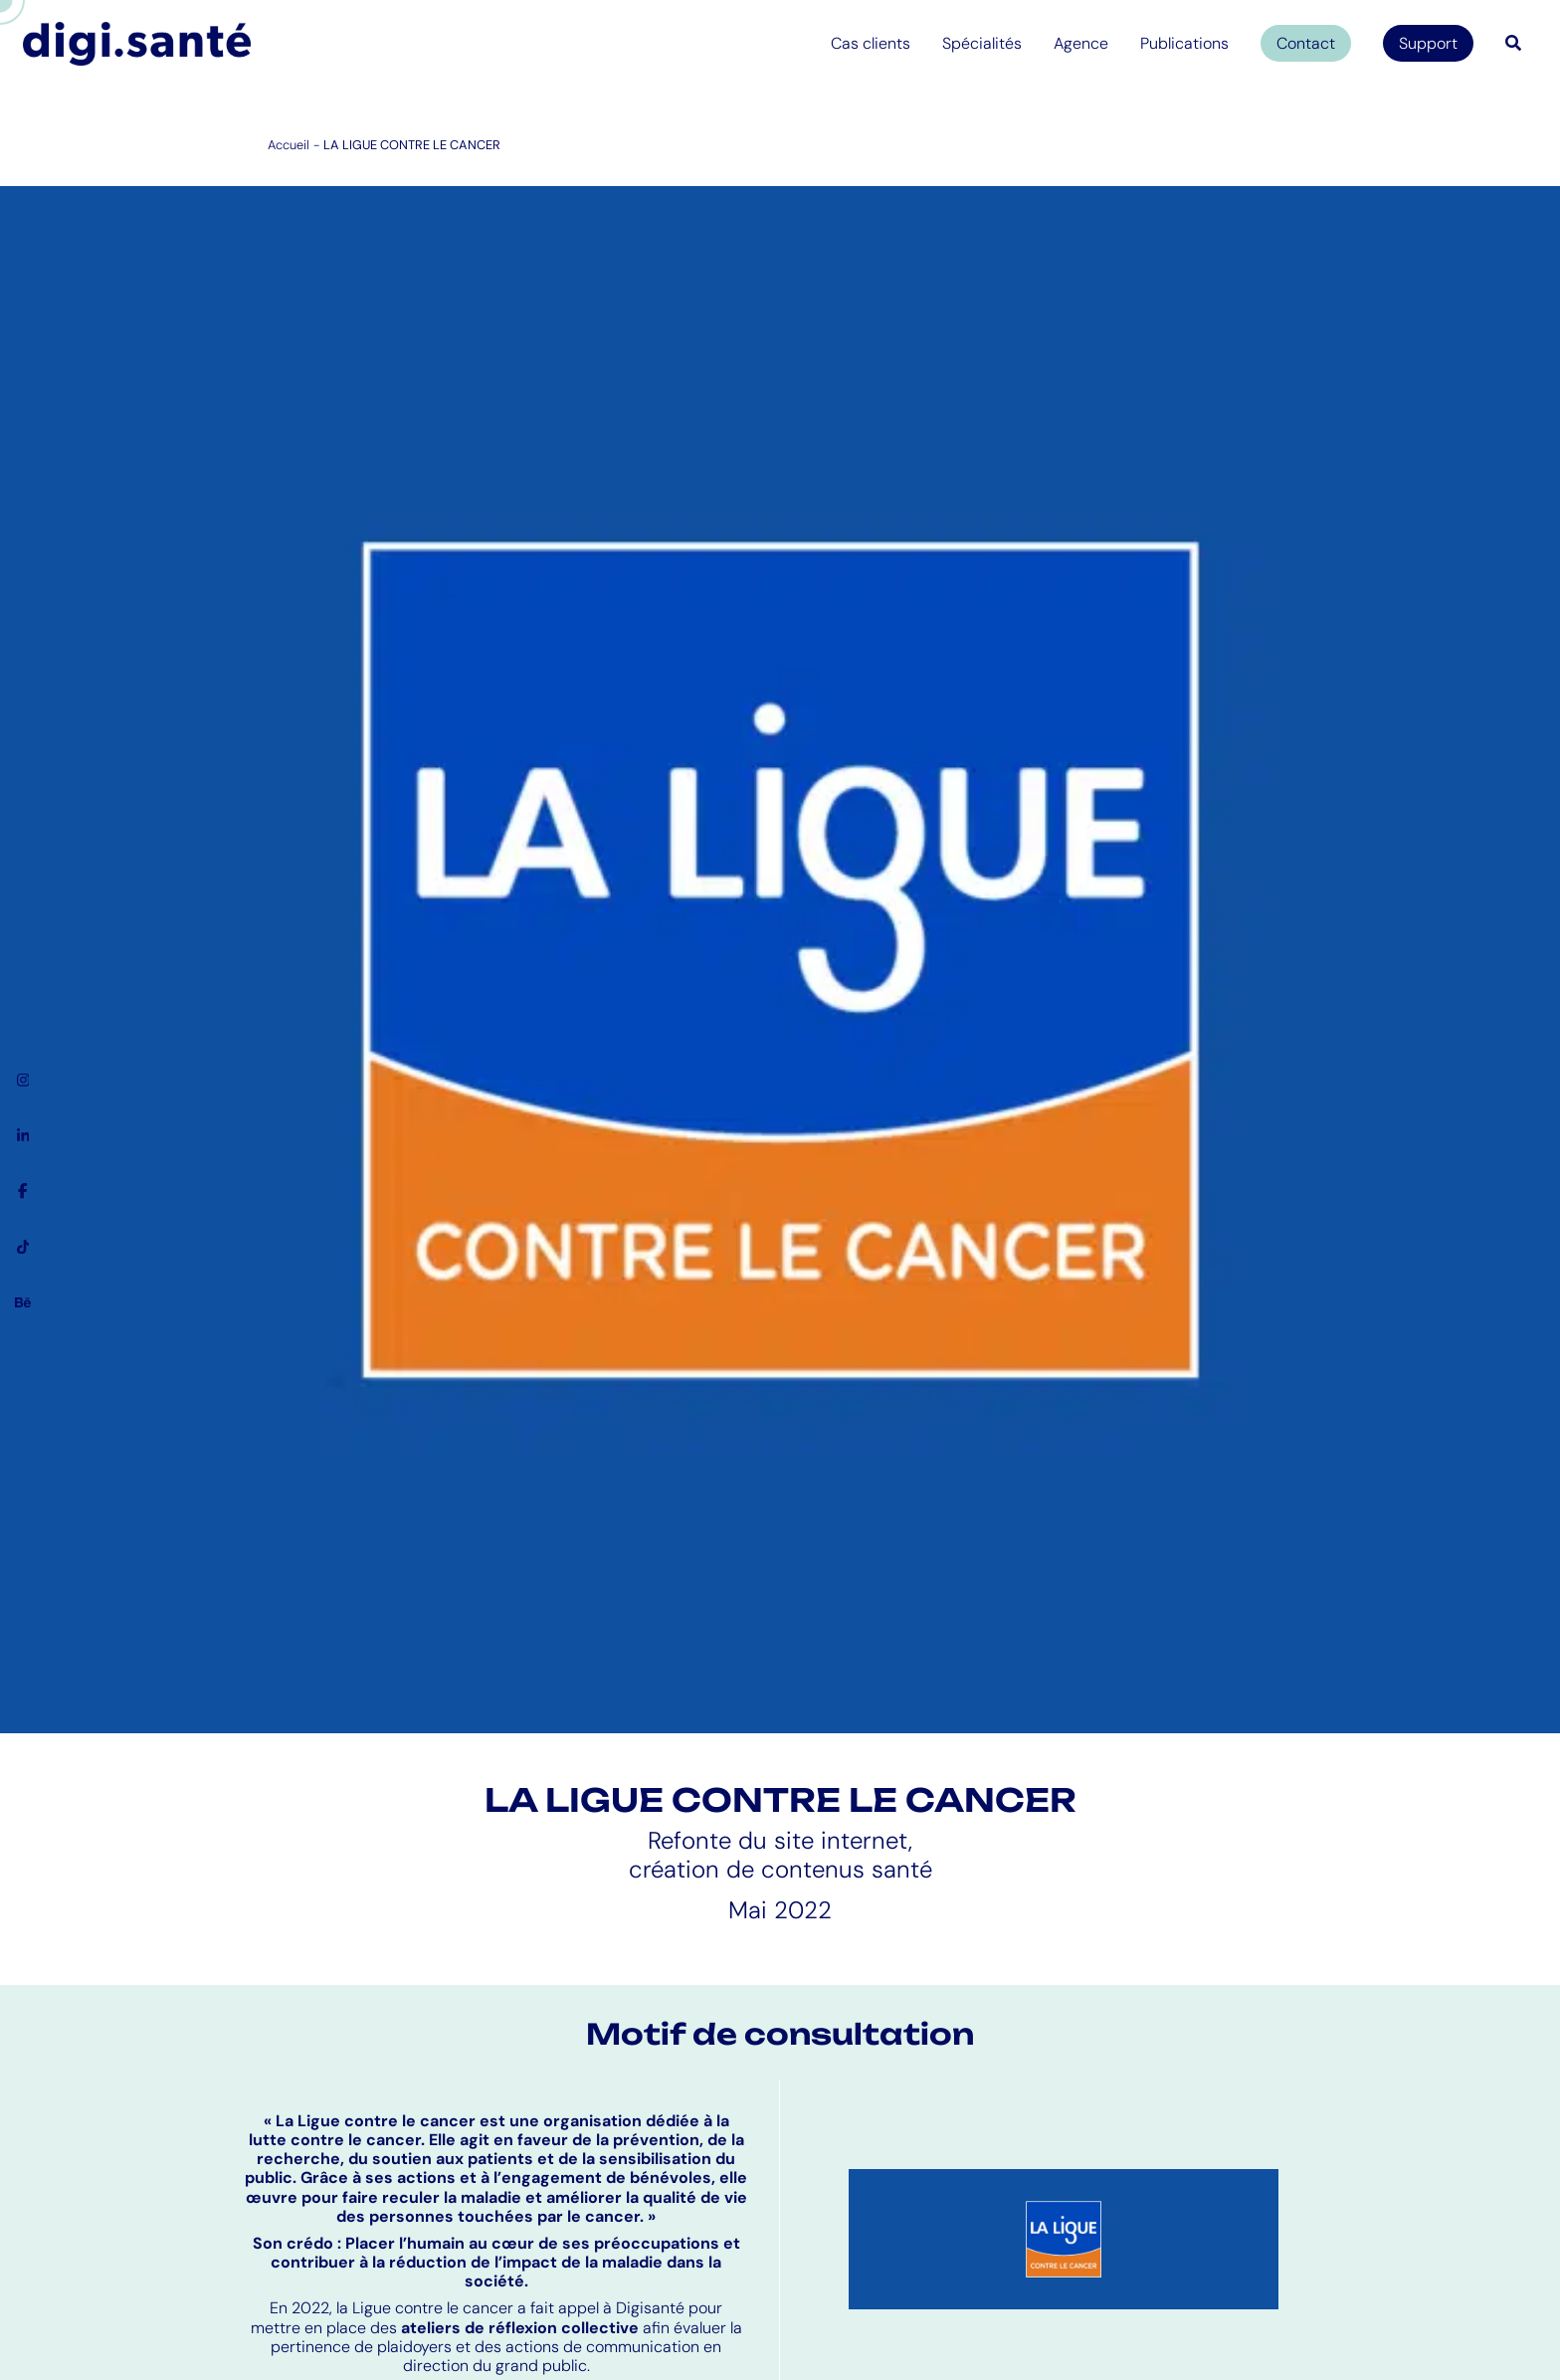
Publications (1184, 43)
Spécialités (982, 43)
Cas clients (870, 43)
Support (1428, 43)
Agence (1081, 43)
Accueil (288, 144)
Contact (1305, 43)
